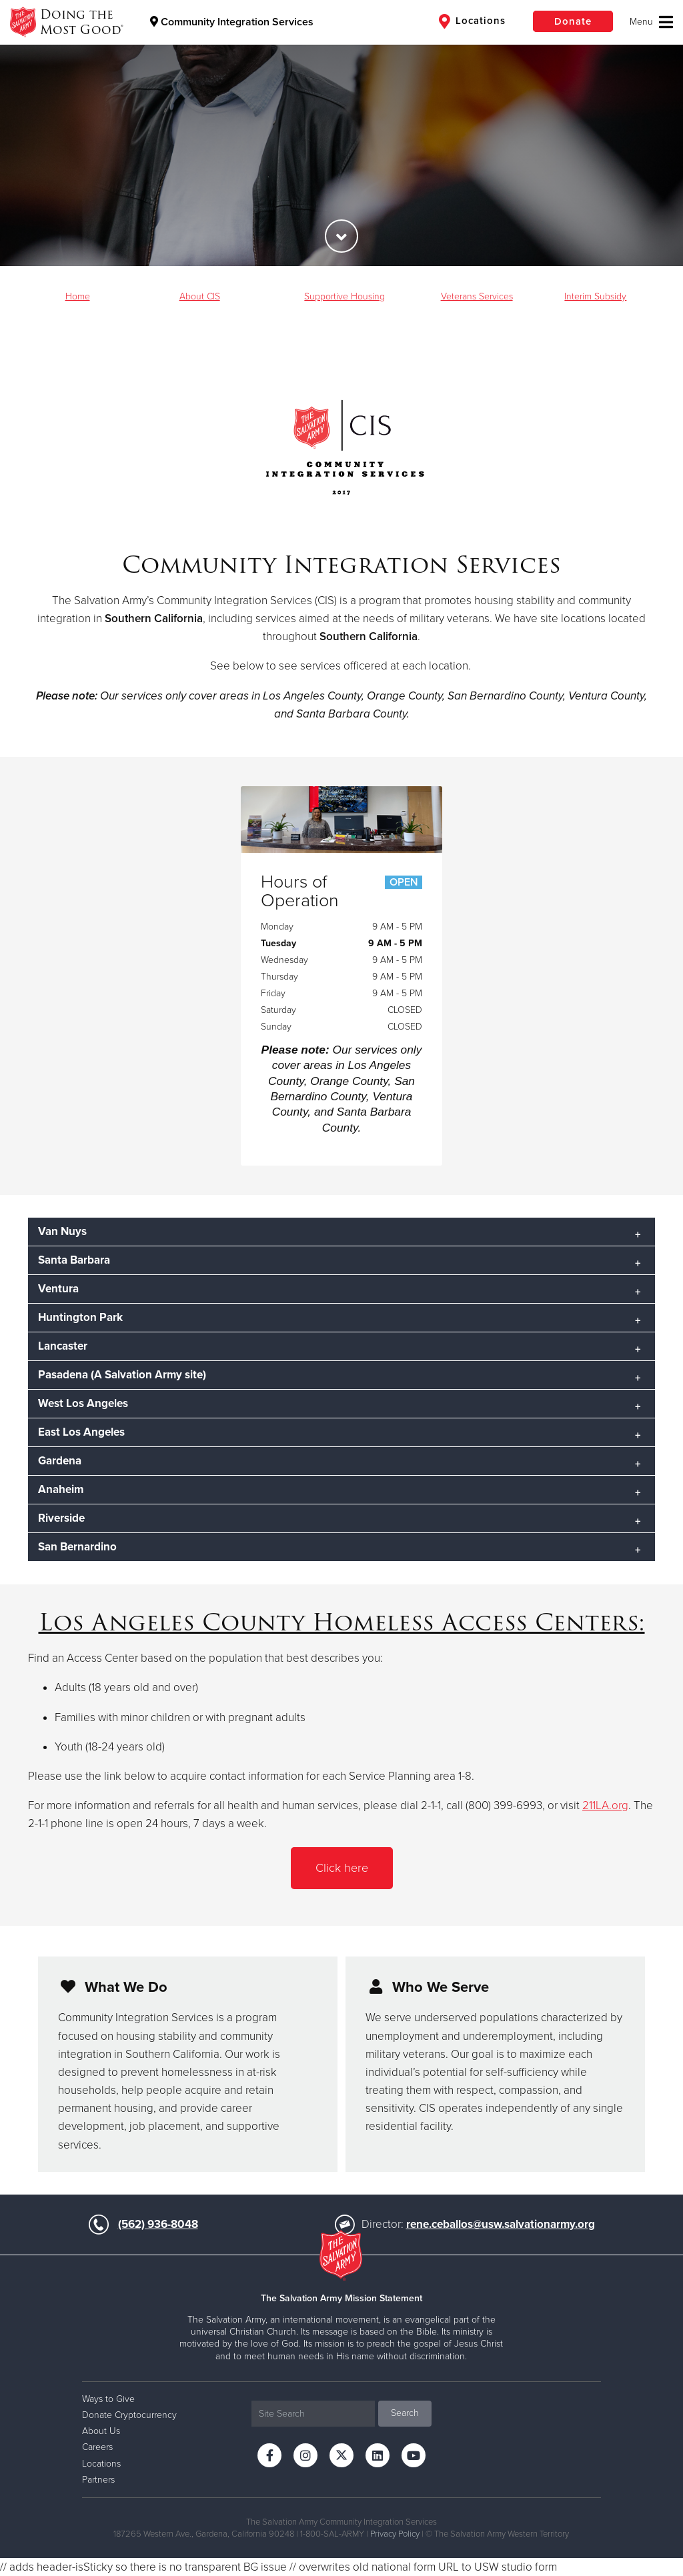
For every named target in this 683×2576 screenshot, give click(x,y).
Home (77, 296)
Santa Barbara (74, 1260)
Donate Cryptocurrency (129, 2415)
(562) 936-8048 (158, 2224)
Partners (98, 2479)
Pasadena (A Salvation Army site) (122, 1375)
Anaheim (60, 1489)
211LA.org (605, 1805)
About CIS (199, 296)
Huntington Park (80, 1317)
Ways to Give (108, 2399)
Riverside (61, 1518)
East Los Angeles (81, 1432)
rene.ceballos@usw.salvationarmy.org (500, 2224)
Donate (573, 21)
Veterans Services (477, 296)
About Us (101, 2431)
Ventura (58, 1289)
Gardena (59, 1461)
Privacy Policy (395, 2534)
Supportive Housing (344, 296)
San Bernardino (77, 1547)
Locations (472, 21)
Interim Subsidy (595, 296)
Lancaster (62, 1346)
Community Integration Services (231, 22)
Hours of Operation (342, 891)
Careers (97, 2447)
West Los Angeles (83, 1403)
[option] (341, 133)
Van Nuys (62, 1231)
